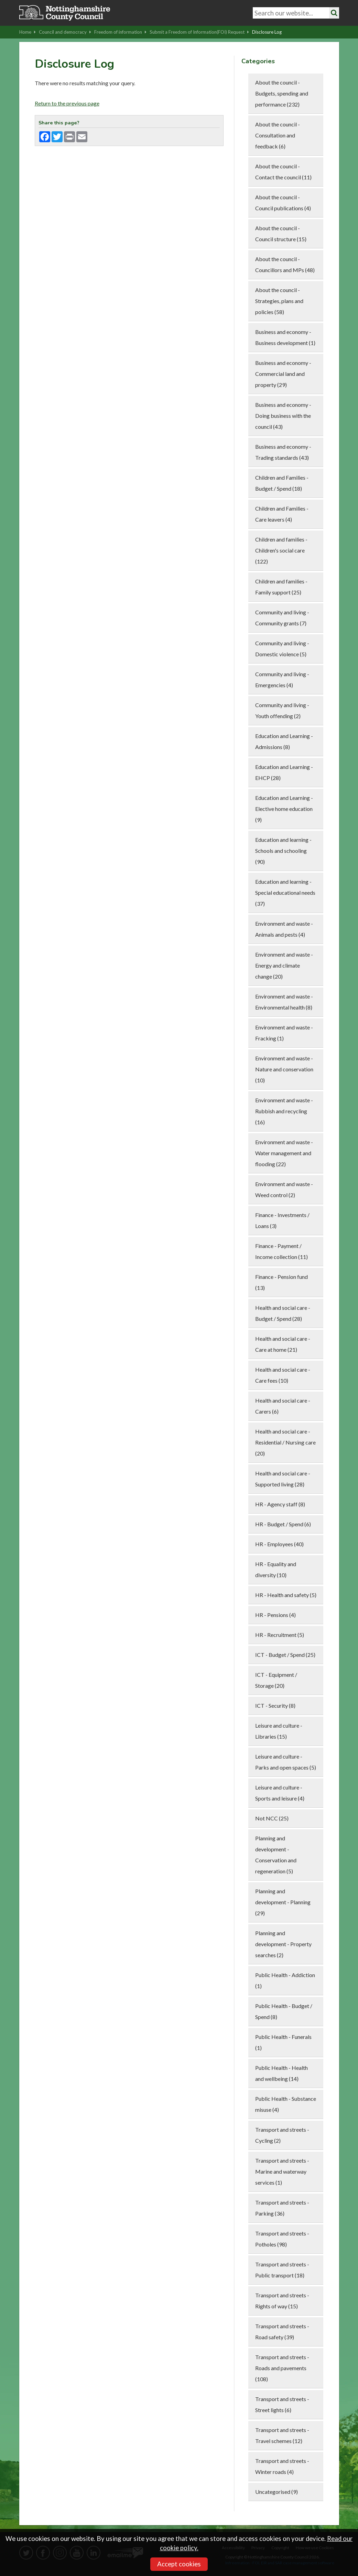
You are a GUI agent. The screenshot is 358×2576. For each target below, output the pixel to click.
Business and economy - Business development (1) (285, 337)
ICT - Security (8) (275, 1705)
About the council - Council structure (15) (280, 233)
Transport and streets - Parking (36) (282, 2208)
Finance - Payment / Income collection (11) (281, 1251)
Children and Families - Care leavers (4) (281, 514)
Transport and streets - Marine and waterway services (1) (282, 2171)
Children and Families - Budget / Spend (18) (281, 483)
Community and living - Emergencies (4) (282, 679)
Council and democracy (65, 32)
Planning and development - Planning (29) (283, 1902)
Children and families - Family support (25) (281, 586)
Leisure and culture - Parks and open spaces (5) (285, 1762)
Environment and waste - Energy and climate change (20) (284, 965)
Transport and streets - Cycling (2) (282, 2135)
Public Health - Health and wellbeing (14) (281, 2073)
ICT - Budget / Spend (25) (285, 1654)
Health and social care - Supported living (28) (282, 1478)
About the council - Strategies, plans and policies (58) (279, 301)
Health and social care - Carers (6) (282, 1406)
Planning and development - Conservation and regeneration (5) (275, 1854)
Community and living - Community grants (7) (282, 617)
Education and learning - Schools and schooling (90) (283, 850)
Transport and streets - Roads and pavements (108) (282, 2368)
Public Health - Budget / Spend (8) (283, 2011)
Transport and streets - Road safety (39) (282, 2331)
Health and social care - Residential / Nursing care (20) (285, 1442)
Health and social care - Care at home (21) (282, 1344)
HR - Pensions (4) (275, 1615)
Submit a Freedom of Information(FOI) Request (199, 32)
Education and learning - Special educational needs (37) (285, 892)
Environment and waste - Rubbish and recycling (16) (284, 1111)
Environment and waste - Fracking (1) (284, 1032)
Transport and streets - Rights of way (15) (282, 2300)
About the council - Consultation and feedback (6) (277, 135)
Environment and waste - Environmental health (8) (284, 1002)
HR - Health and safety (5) (285, 1595)
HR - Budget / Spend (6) (283, 1524)
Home (27, 32)
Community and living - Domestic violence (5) (282, 648)
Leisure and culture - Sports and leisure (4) (279, 1793)
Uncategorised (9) (276, 2491)
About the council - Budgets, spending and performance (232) (281, 93)
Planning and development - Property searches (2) (283, 1944)
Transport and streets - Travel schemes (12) (282, 2435)
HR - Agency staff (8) (280, 1504)
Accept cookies (179, 2564)
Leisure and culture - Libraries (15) (278, 1731)
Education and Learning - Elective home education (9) (284, 808)
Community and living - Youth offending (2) (282, 710)
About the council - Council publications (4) (283, 202)
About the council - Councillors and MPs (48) (285, 264)
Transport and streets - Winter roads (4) (282, 2466)
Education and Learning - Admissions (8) (284, 741)
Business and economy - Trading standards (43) (283, 452)
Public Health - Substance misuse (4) (285, 2104)
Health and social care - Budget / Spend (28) (282, 1313)
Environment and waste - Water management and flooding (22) (284, 1153)
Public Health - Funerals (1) (283, 2042)
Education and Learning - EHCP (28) (284, 772)
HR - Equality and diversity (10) (275, 1569)
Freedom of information (120, 32)
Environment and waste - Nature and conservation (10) (284, 1069)
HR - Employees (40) (279, 1544)
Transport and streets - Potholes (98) (282, 2239)
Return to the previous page (67, 103)
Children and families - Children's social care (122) (281, 550)
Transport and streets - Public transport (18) (282, 2269)
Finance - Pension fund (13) (281, 1282)
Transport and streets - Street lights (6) (282, 2404)
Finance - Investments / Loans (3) (282, 1220)
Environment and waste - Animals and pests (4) (284, 929)
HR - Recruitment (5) (279, 1634)
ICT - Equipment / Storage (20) (276, 1680)
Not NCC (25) (272, 1818)
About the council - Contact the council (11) (283, 171)
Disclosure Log (267, 32)
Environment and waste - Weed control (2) (284, 1189)
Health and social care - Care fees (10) (282, 1375)
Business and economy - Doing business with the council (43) (283, 415)
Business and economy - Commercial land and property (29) (283, 373)
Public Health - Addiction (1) (285, 1980)
